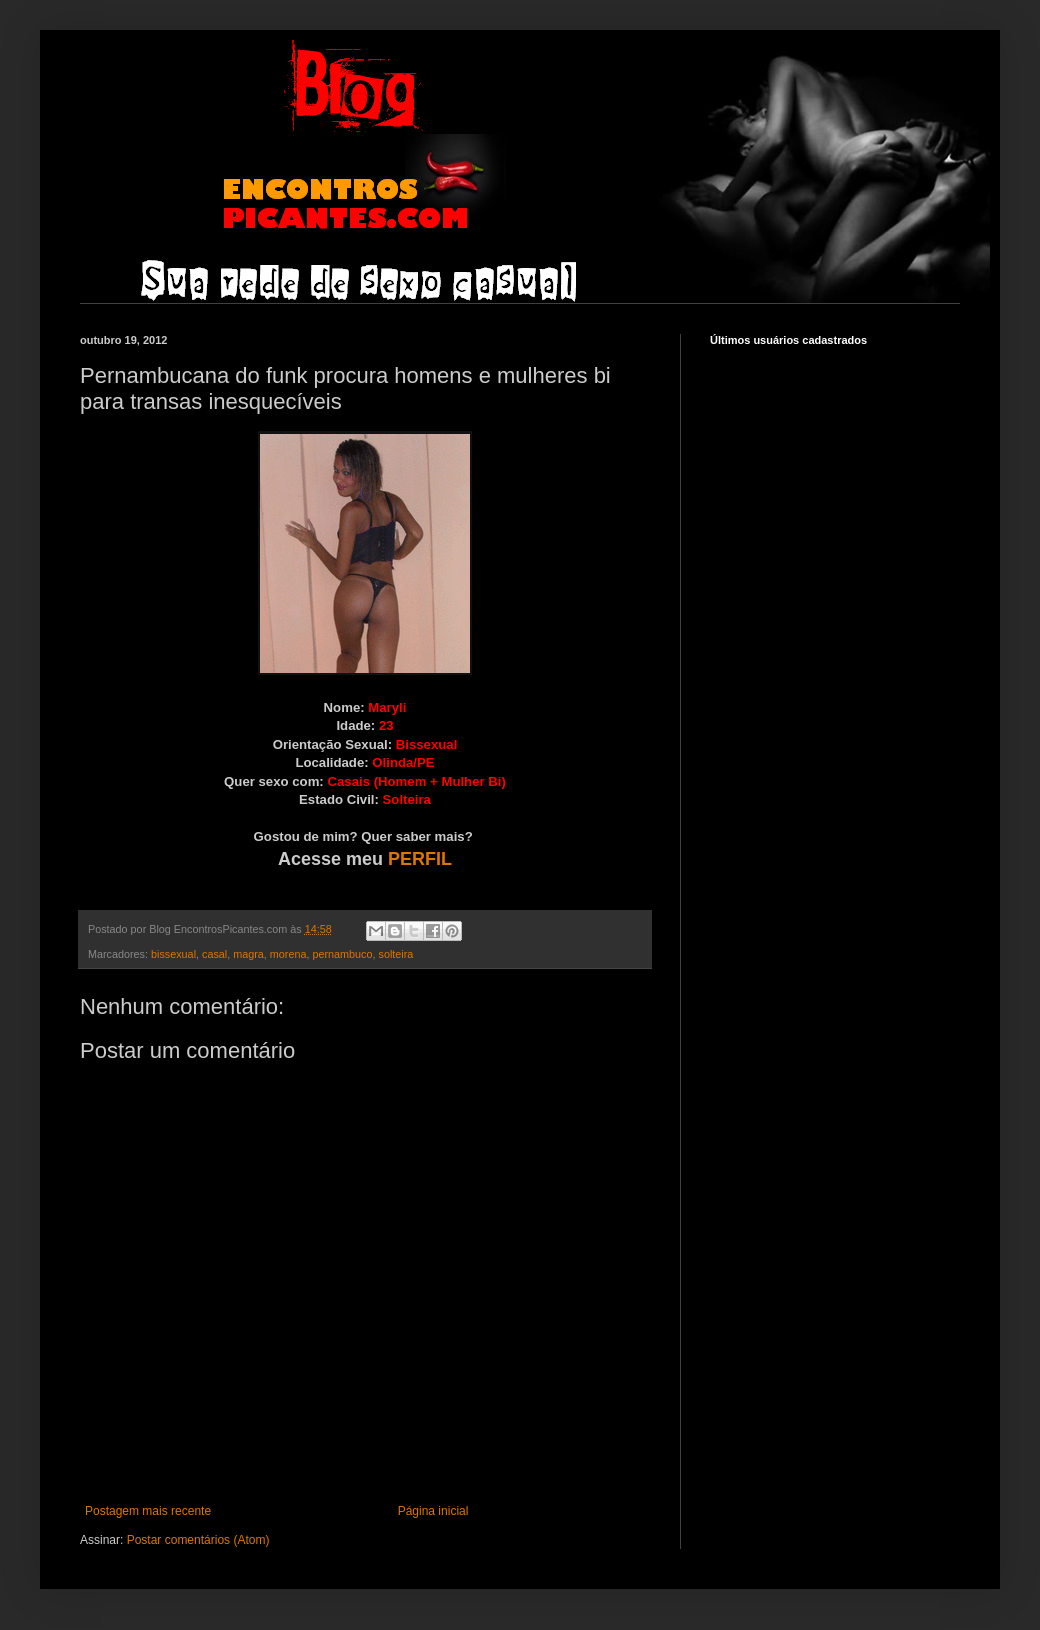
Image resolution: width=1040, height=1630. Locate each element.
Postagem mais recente (148, 1511)
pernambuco (342, 954)
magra (248, 954)
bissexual (173, 954)
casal (214, 954)
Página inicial (433, 1511)
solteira (396, 954)
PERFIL (420, 859)
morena (288, 954)
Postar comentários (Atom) (198, 1540)
